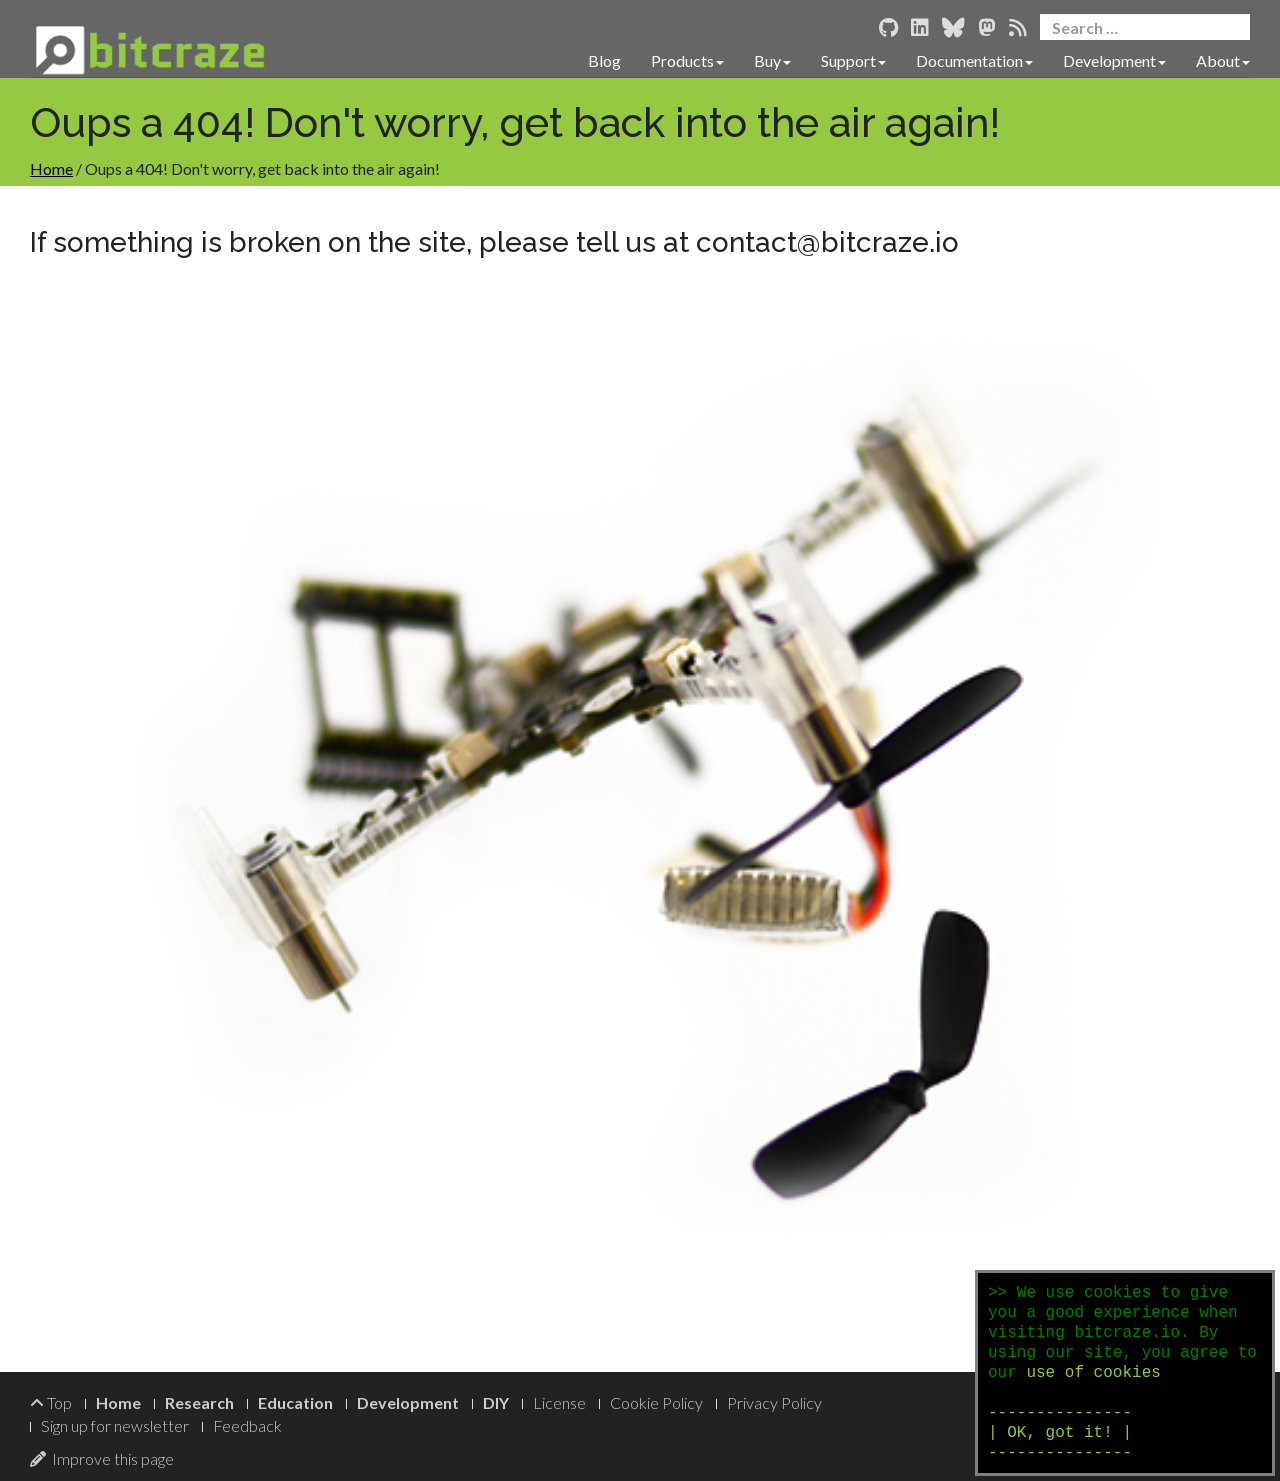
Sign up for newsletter (115, 1425)
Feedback (247, 1425)
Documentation (974, 60)
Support (853, 60)
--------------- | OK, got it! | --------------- (1060, 1433)
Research (199, 1402)
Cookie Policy (656, 1402)
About (1223, 60)
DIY (496, 1402)
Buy (772, 60)
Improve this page (102, 1458)
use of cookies (1093, 1373)
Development (1114, 60)
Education (295, 1402)
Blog (604, 60)
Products (687, 60)
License (559, 1402)
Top (51, 1402)
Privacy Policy (774, 1402)
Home (51, 168)
